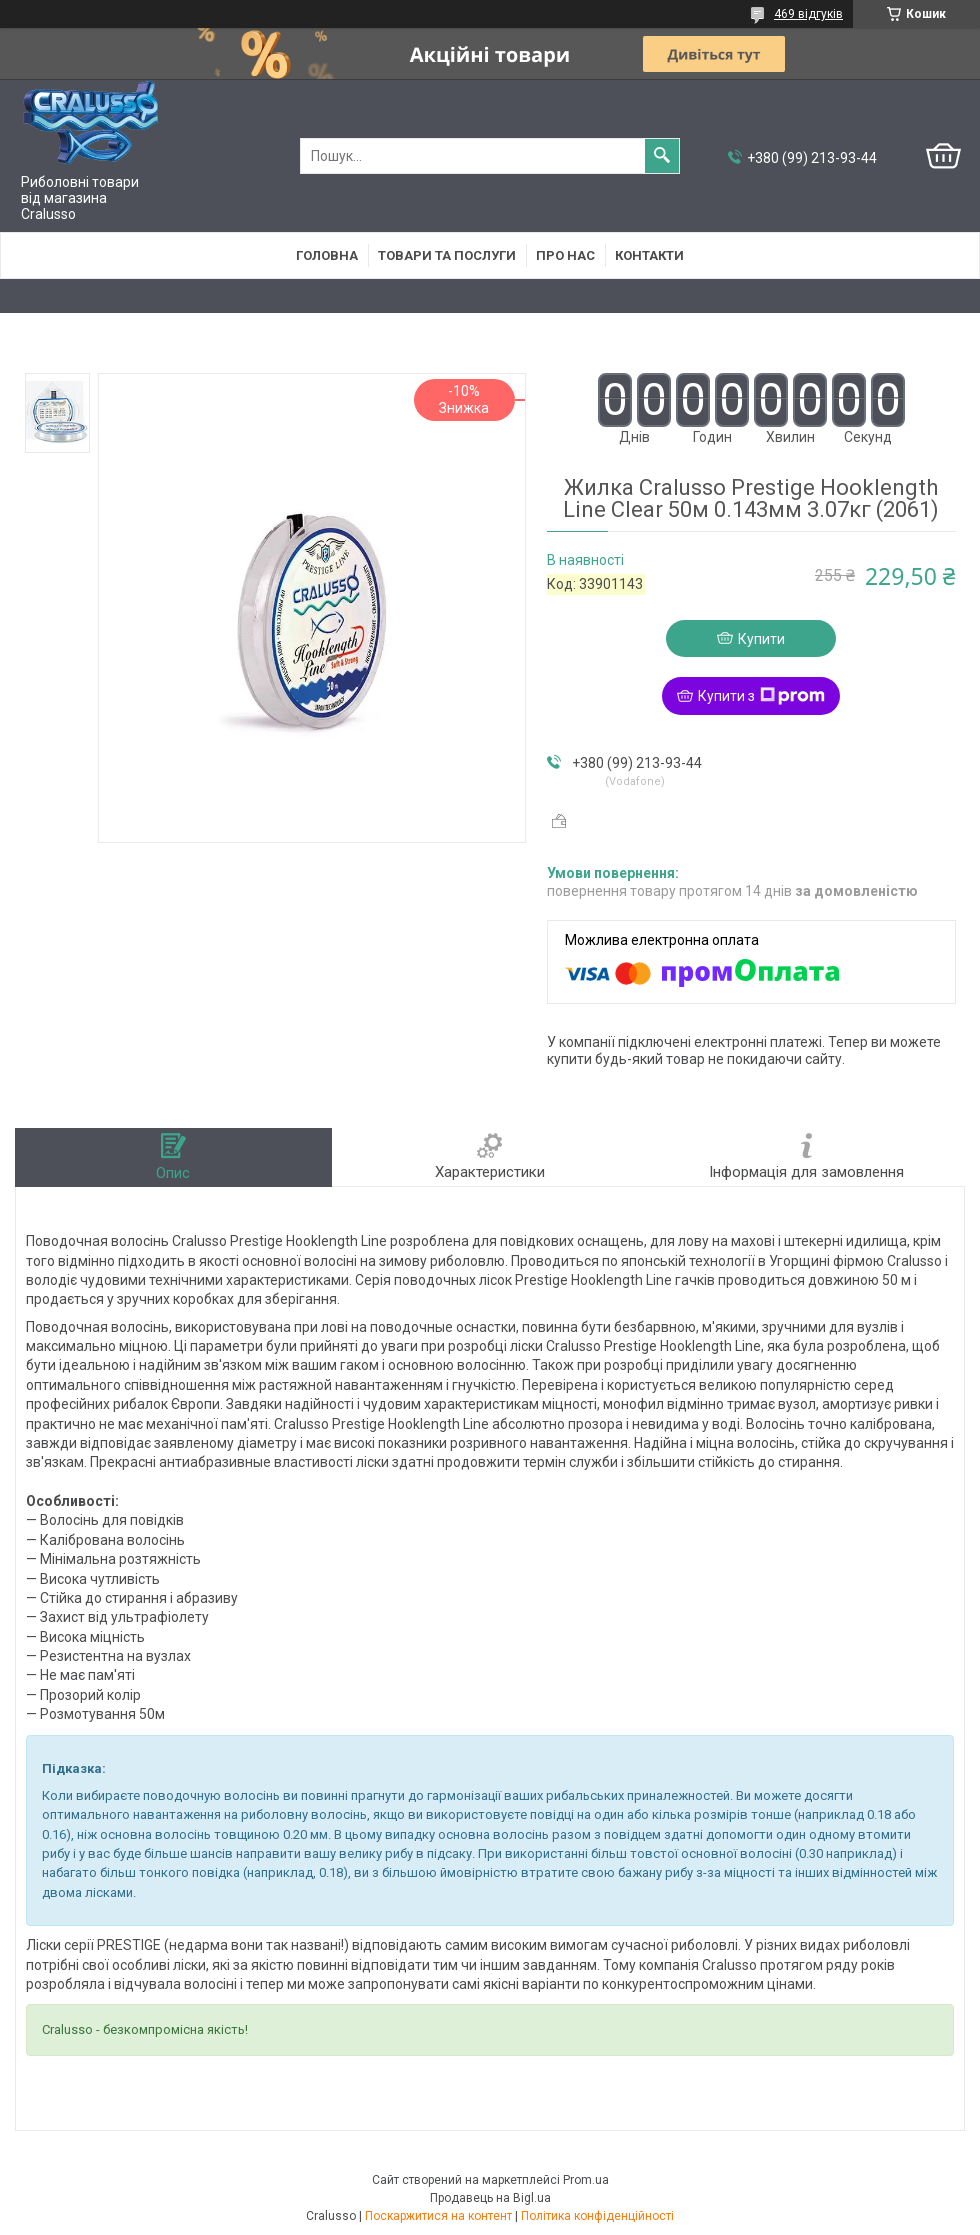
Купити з (761, 696)
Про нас (565, 255)
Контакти (649, 255)
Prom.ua (586, 2180)
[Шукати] (662, 156)
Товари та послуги (447, 255)
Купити (761, 639)
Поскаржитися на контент (438, 2216)
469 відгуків (808, 14)
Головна (327, 255)
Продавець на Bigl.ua (490, 2198)
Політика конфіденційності (597, 2216)
